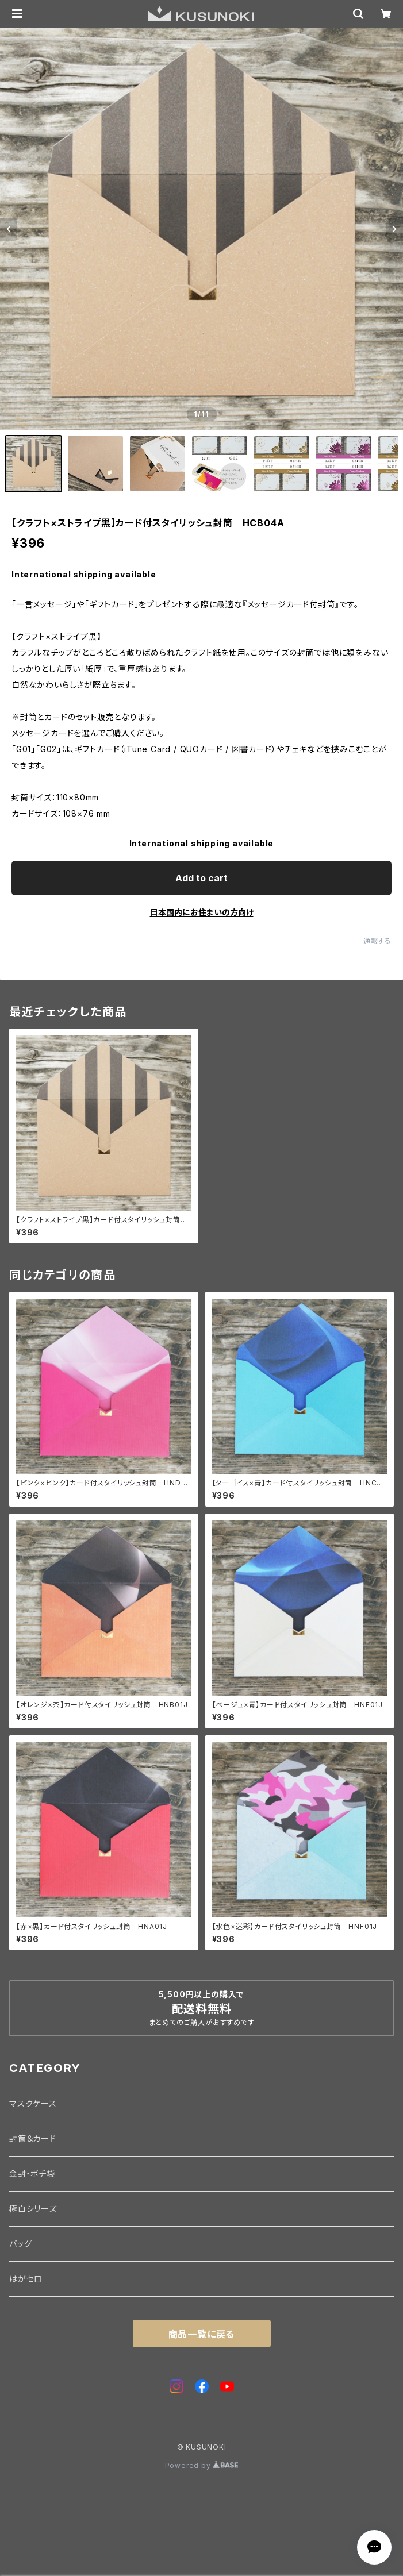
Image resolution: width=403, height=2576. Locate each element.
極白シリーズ (33, 2208)
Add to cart (201, 878)
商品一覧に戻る (201, 2334)
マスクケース (33, 2103)
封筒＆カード (32, 2138)
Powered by (202, 2465)
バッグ (20, 2243)
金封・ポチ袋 (32, 2173)
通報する (377, 941)
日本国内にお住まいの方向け (202, 912)
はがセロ (26, 2279)
